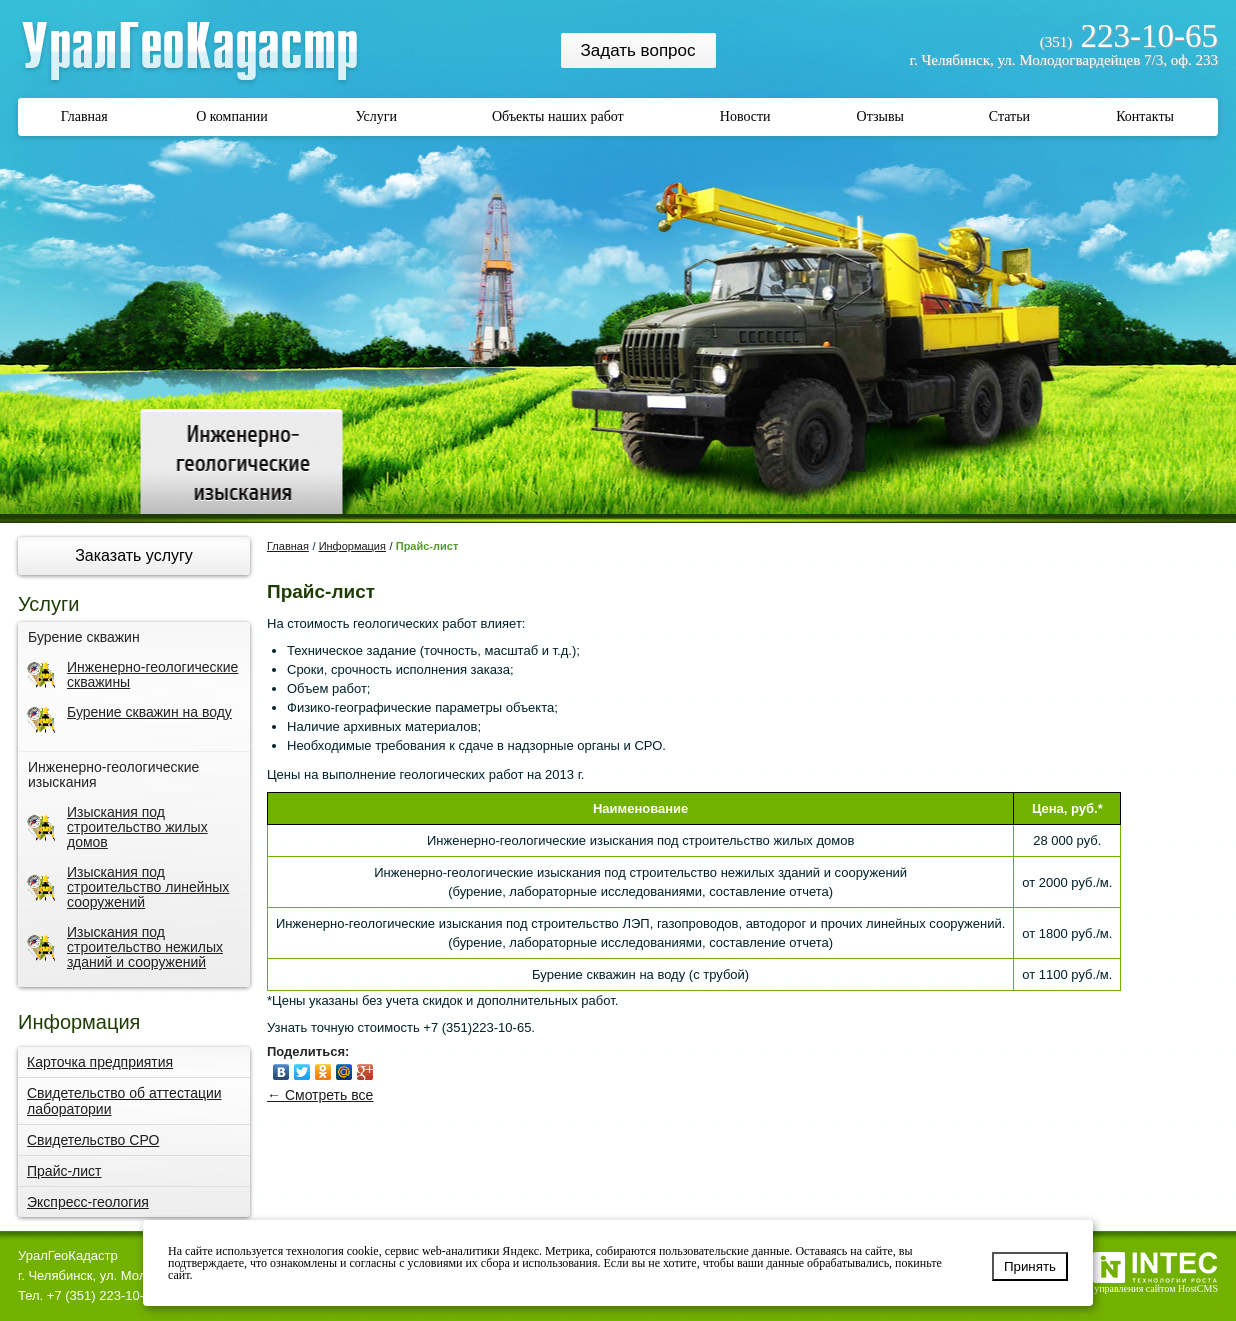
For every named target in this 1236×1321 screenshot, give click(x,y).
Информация (352, 546)
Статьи (1009, 116)
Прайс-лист (64, 1171)
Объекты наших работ (558, 116)
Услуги (376, 116)
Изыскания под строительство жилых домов (117, 827)
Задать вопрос (638, 50)
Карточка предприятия (100, 1062)
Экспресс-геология (88, 1202)
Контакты (1145, 116)
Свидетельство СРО (93, 1140)
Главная (84, 116)
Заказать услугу (134, 555)
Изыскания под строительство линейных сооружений (128, 887)
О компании (231, 116)
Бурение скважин (84, 637)
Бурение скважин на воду (129, 720)
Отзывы (880, 116)
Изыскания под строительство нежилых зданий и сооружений (125, 947)
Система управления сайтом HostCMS (1137, 1288)
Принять (1030, 1266)
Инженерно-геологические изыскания (113, 775)
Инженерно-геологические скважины (132, 675)
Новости (745, 116)
